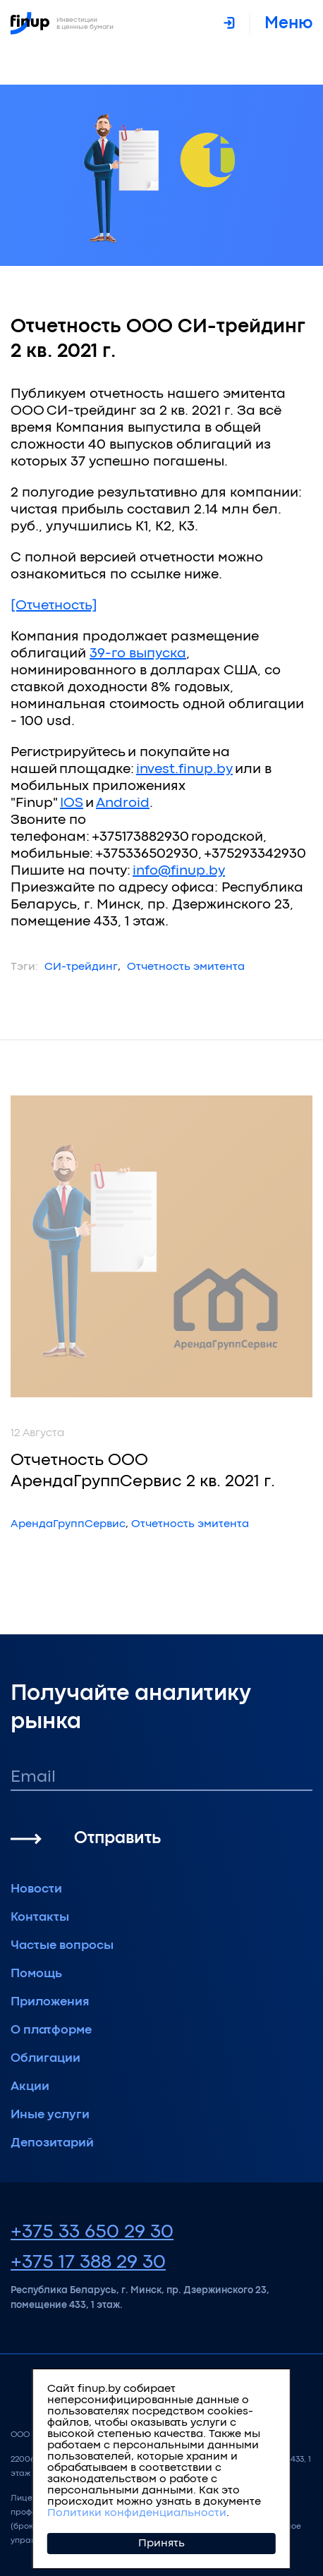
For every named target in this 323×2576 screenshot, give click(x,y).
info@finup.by (179, 871)
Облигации (45, 2058)
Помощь (36, 1974)
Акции (30, 2087)
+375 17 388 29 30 (88, 2262)
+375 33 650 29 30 (92, 2232)
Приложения (50, 2002)
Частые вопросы (62, 1945)
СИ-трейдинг (81, 967)
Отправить (117, 1838)
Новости (36, 1889)
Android (123, 803)
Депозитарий (52, 2143)
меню (288, 23)
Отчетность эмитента (186, 967)
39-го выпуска (138, 654)
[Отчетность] (54, 606)
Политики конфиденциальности (136, 2513)
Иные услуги (50, 2115)
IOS (71, 803)
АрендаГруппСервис (68, 1524)
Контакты (40, 1917)
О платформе (51, 2030)
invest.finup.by (184, 769)
